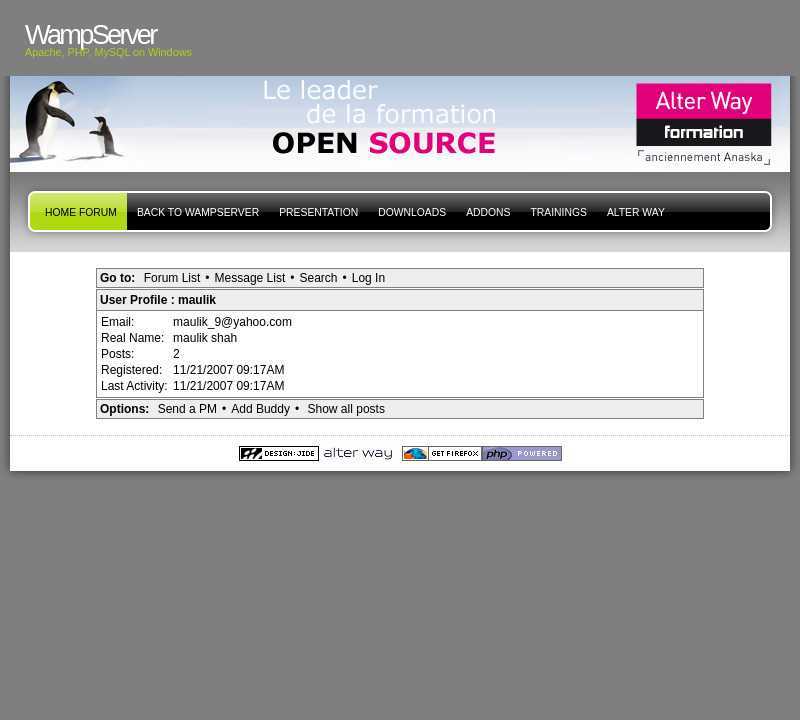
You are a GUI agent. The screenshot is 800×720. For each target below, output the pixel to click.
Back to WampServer (198, 212)
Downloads (412, 212)
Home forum (81, 212)
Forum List (172, 278)
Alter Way (636, 212)
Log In (368, 278)
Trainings (558, 212)
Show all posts (346, 409)
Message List (250, 278)
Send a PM (187, 409)
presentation (318, 212)
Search (318, 278)
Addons (488, 212)
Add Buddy (260, 409)
